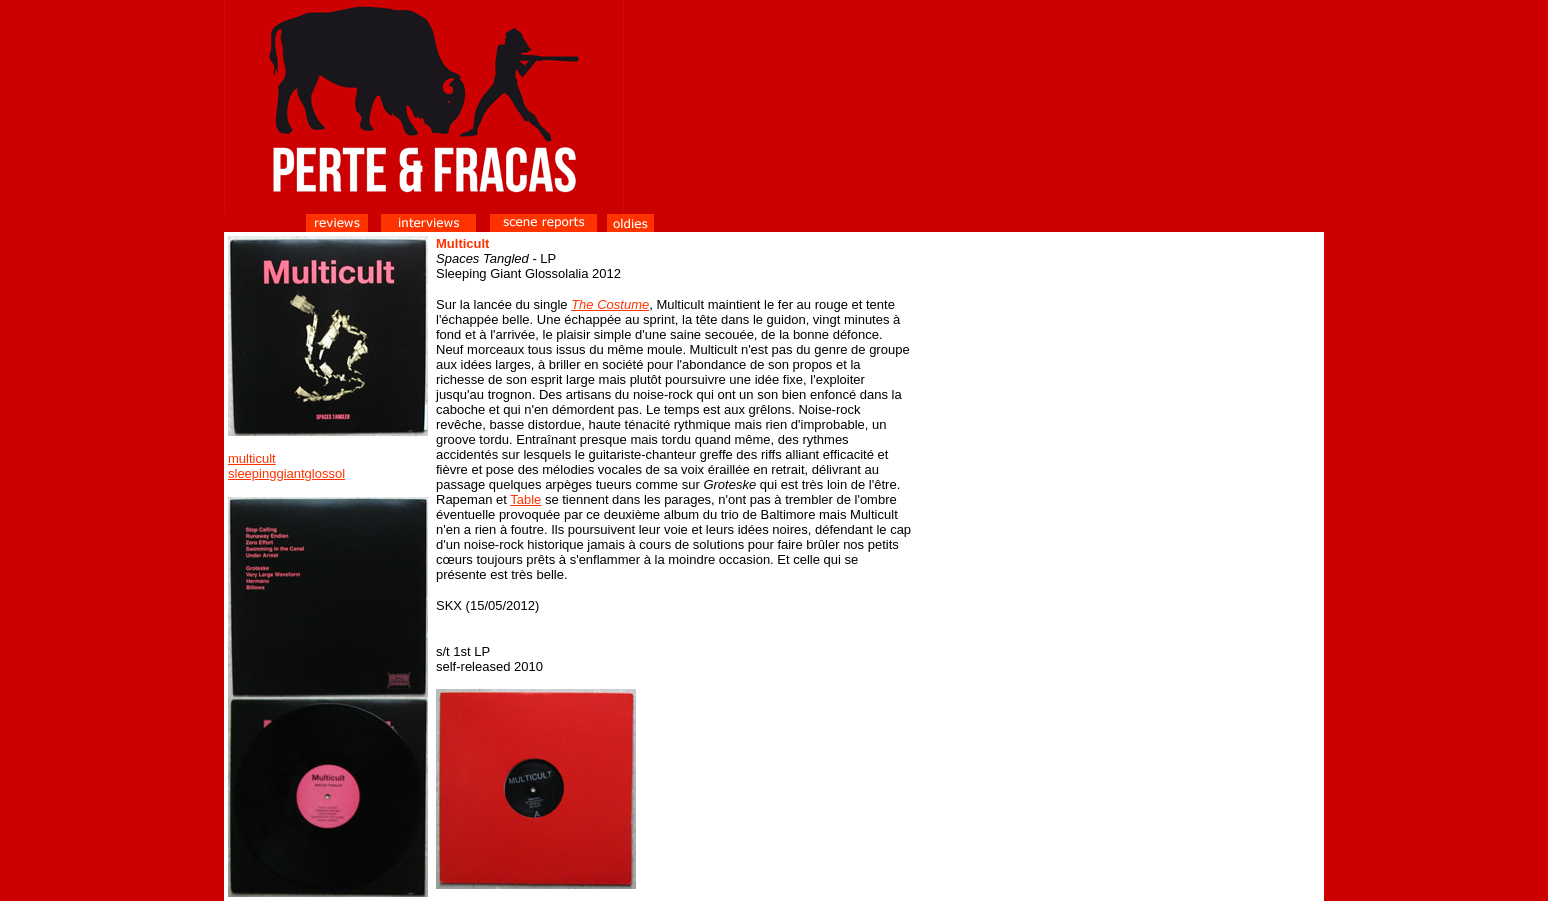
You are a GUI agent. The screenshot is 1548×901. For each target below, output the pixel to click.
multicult (252, 458)
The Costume (610, 304)
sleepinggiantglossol (286, 473)
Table (525, 499)
